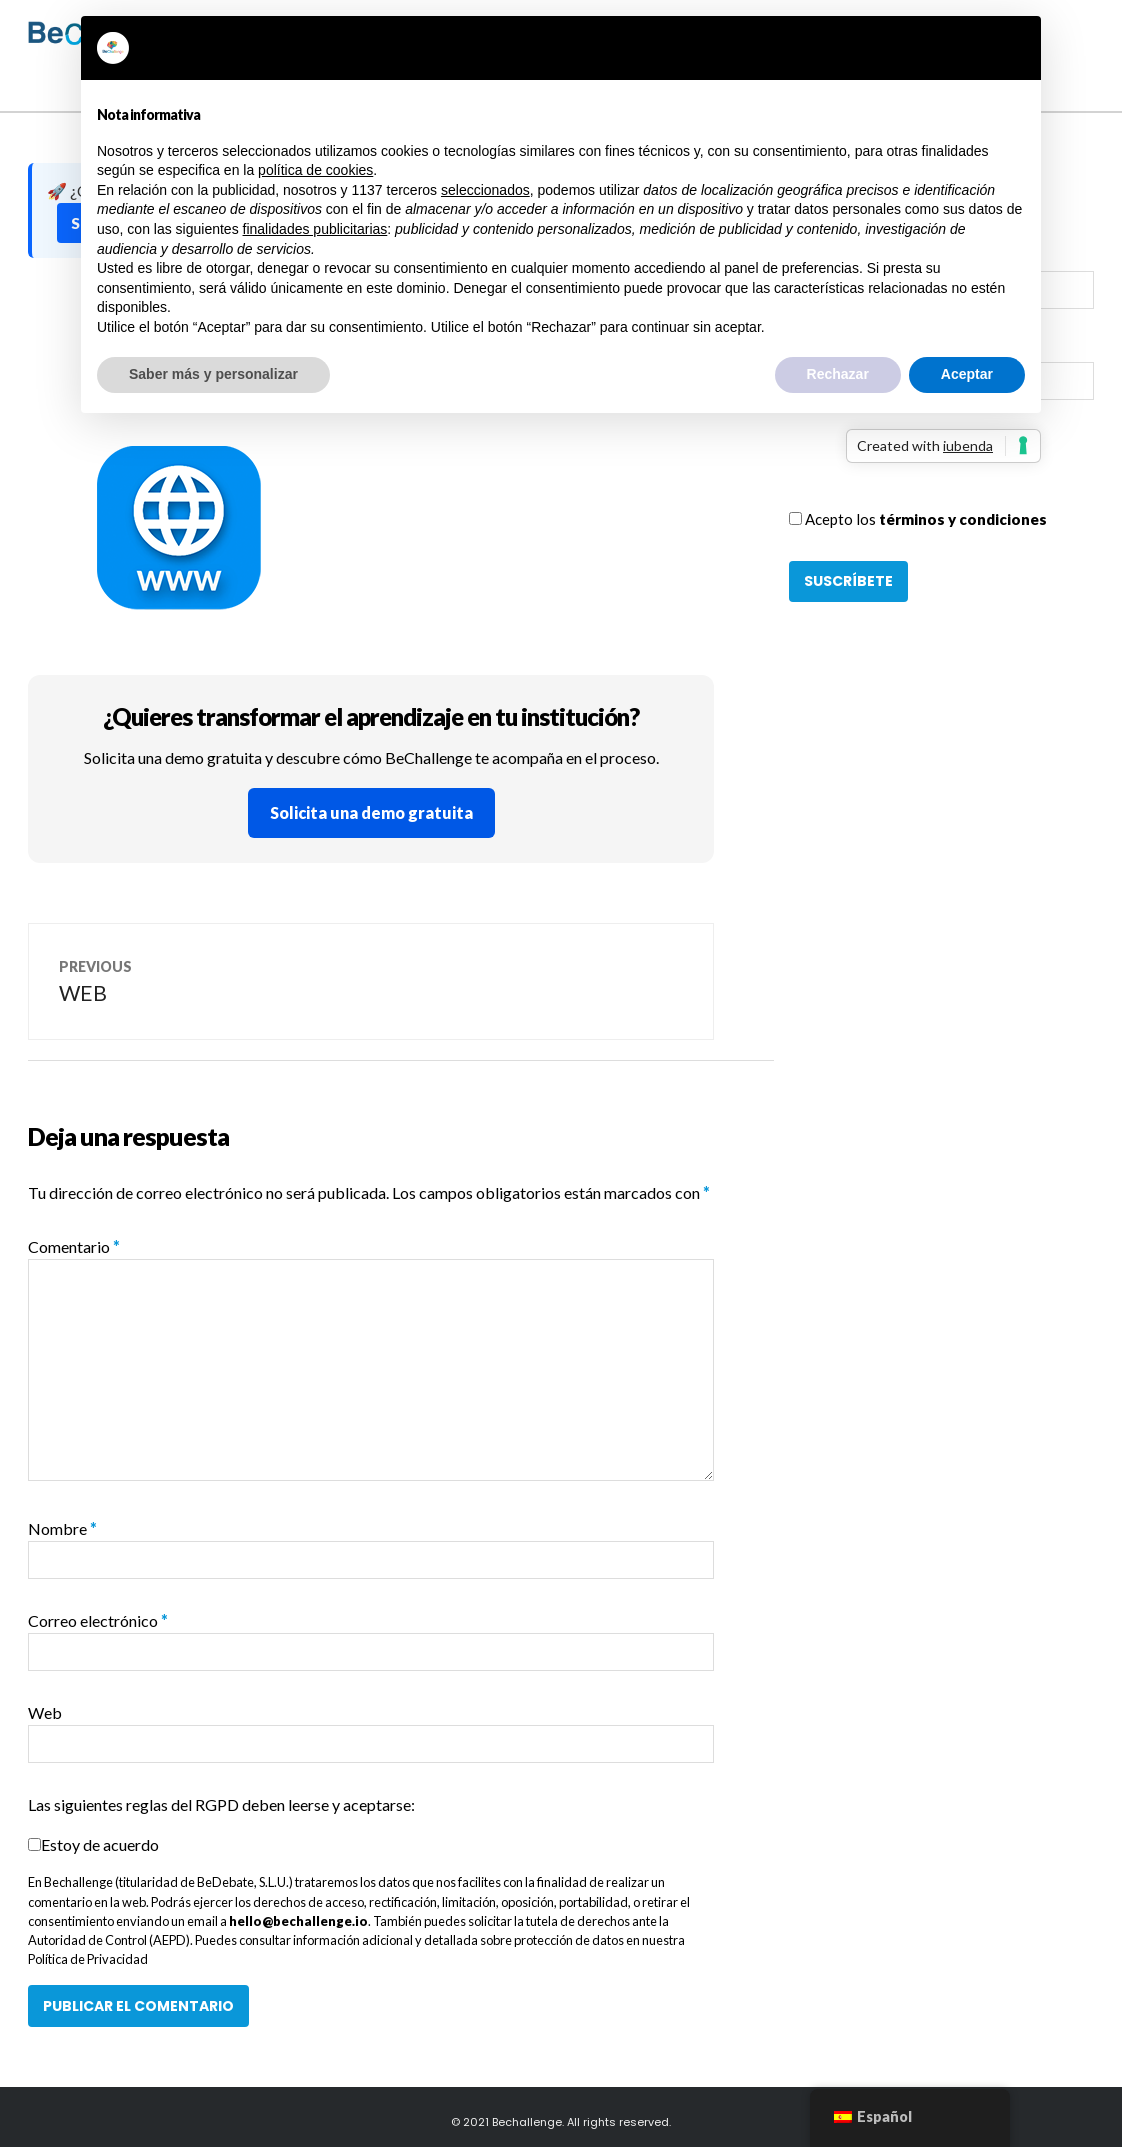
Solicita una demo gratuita (371, 812)
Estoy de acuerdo (100, 1844)
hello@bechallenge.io (298, 1921)
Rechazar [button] (838, 374)
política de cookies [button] (315, 170)
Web (45, 1712)
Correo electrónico (98, 1620)
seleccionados (485, 190)
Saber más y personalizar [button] (213, 374)
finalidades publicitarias (315, 229)
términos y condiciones (963, 519)
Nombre (62, 1528)
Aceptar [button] (967, 374)
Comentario (74, 1246)
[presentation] (941, 469)
